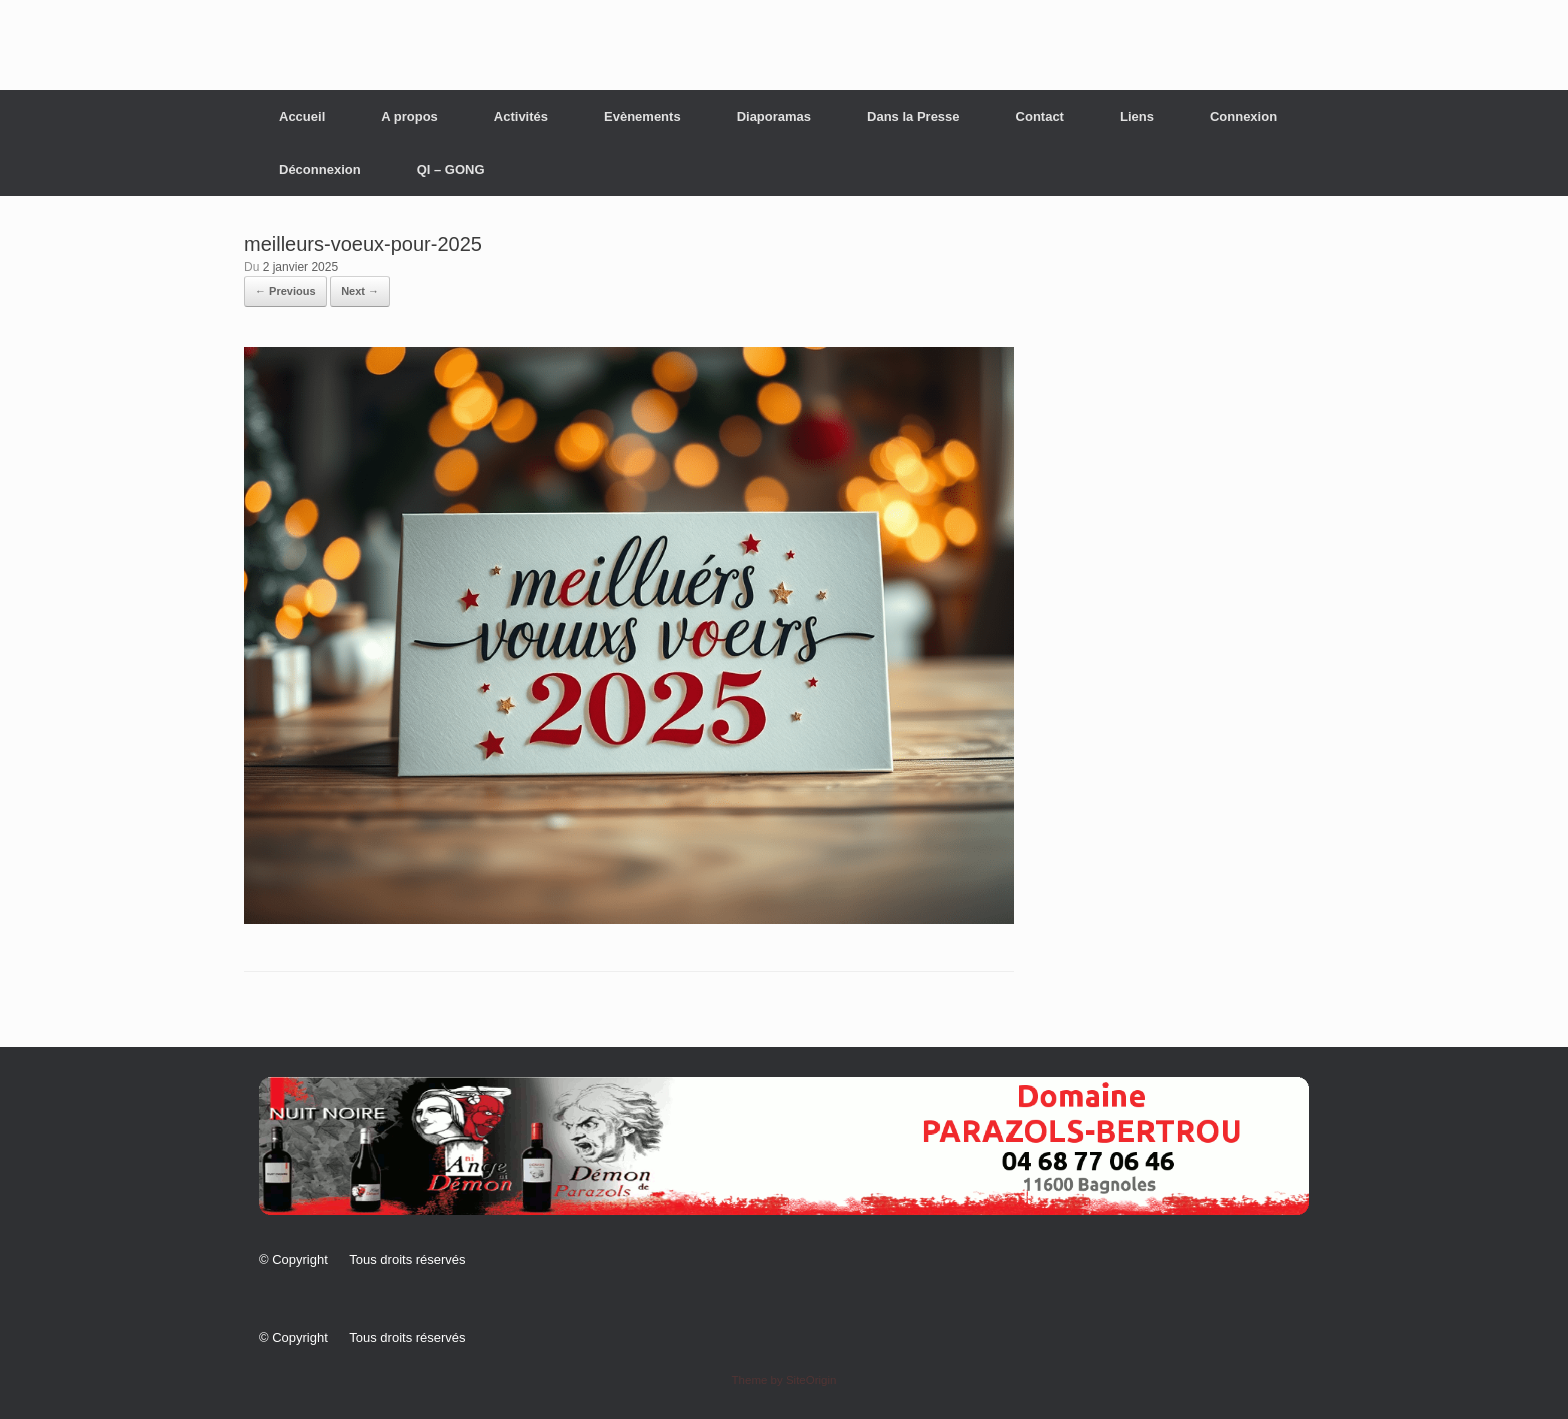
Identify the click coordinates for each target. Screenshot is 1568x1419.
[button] (784, 1146)
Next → (360, 291)
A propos (409, 116)
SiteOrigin (811, 1380)
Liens (1137, 116)
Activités (521, 116)
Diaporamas (774, 116)
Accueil (302, 116)
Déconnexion (320, 169)
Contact (1040, 116)
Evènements (642, 116)
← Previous (285, 291)
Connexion (1243, 116)
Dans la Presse (913, 116)
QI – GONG (451, 169)
